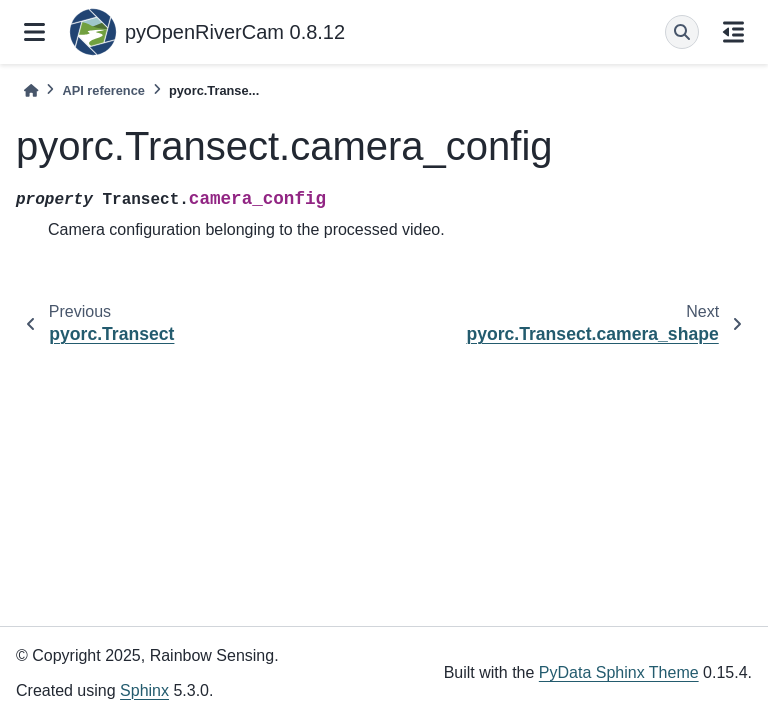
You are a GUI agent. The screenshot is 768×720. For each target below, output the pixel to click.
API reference (103, 90)
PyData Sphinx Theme (619, 672)
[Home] (31, 90)
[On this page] (733, 32)
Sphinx (144, 690)
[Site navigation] (34, 32)
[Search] (682, 32)
